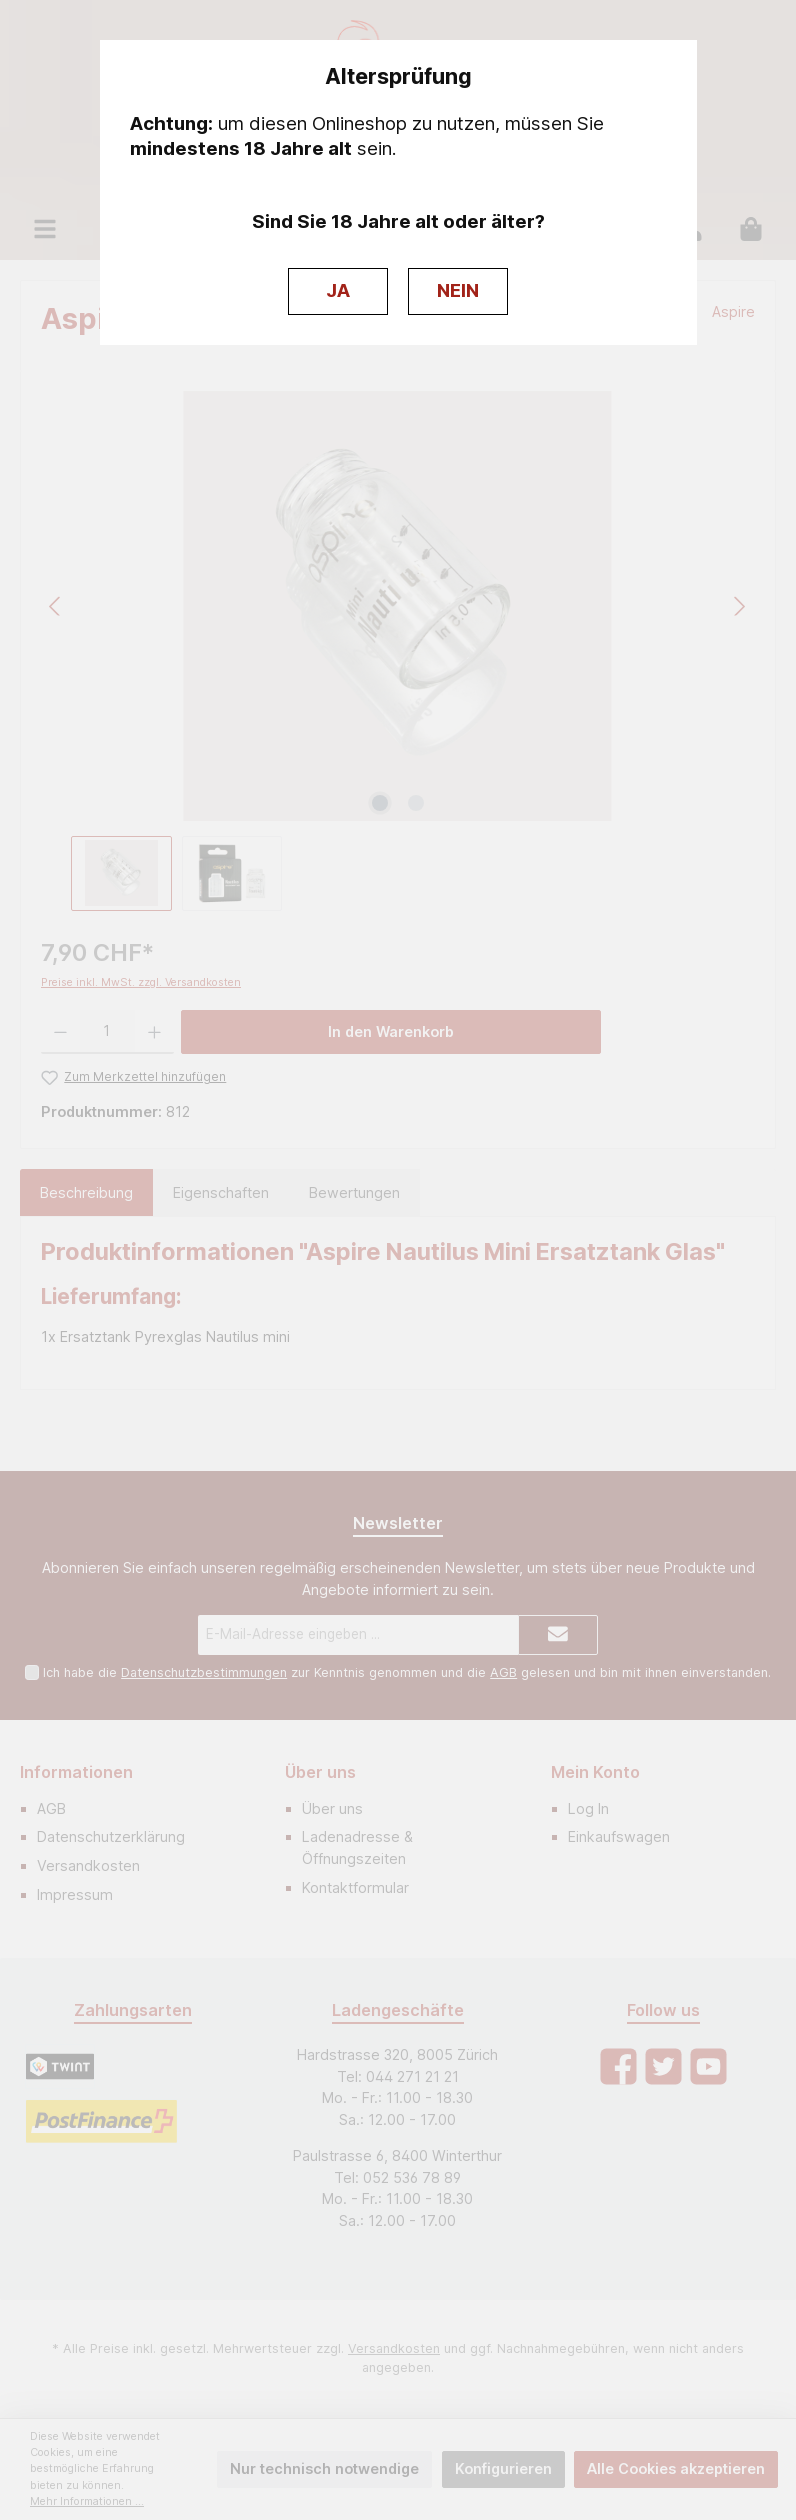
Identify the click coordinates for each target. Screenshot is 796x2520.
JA (338, 290)
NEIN (458, 290)
